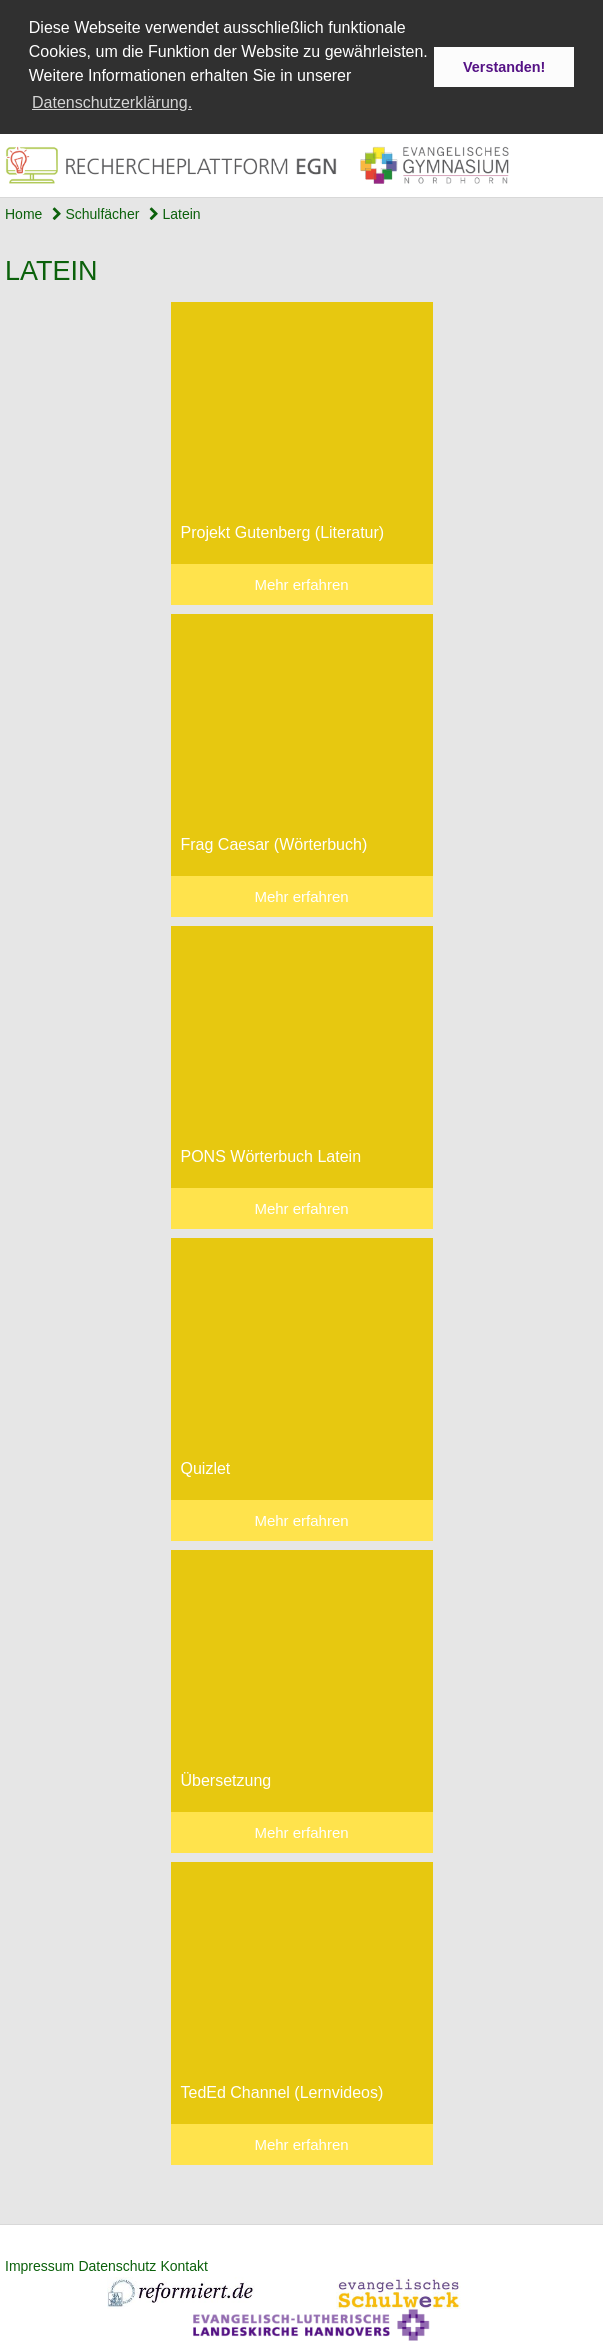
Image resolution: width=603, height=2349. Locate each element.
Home (23, 213)
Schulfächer (96, 213)
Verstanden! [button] (504, 67)
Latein (175, 213)
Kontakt (183, 2265)
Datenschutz (117, 2265)
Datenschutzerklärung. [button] (112, 102)
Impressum (39, 2265)
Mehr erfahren (301, 583)
